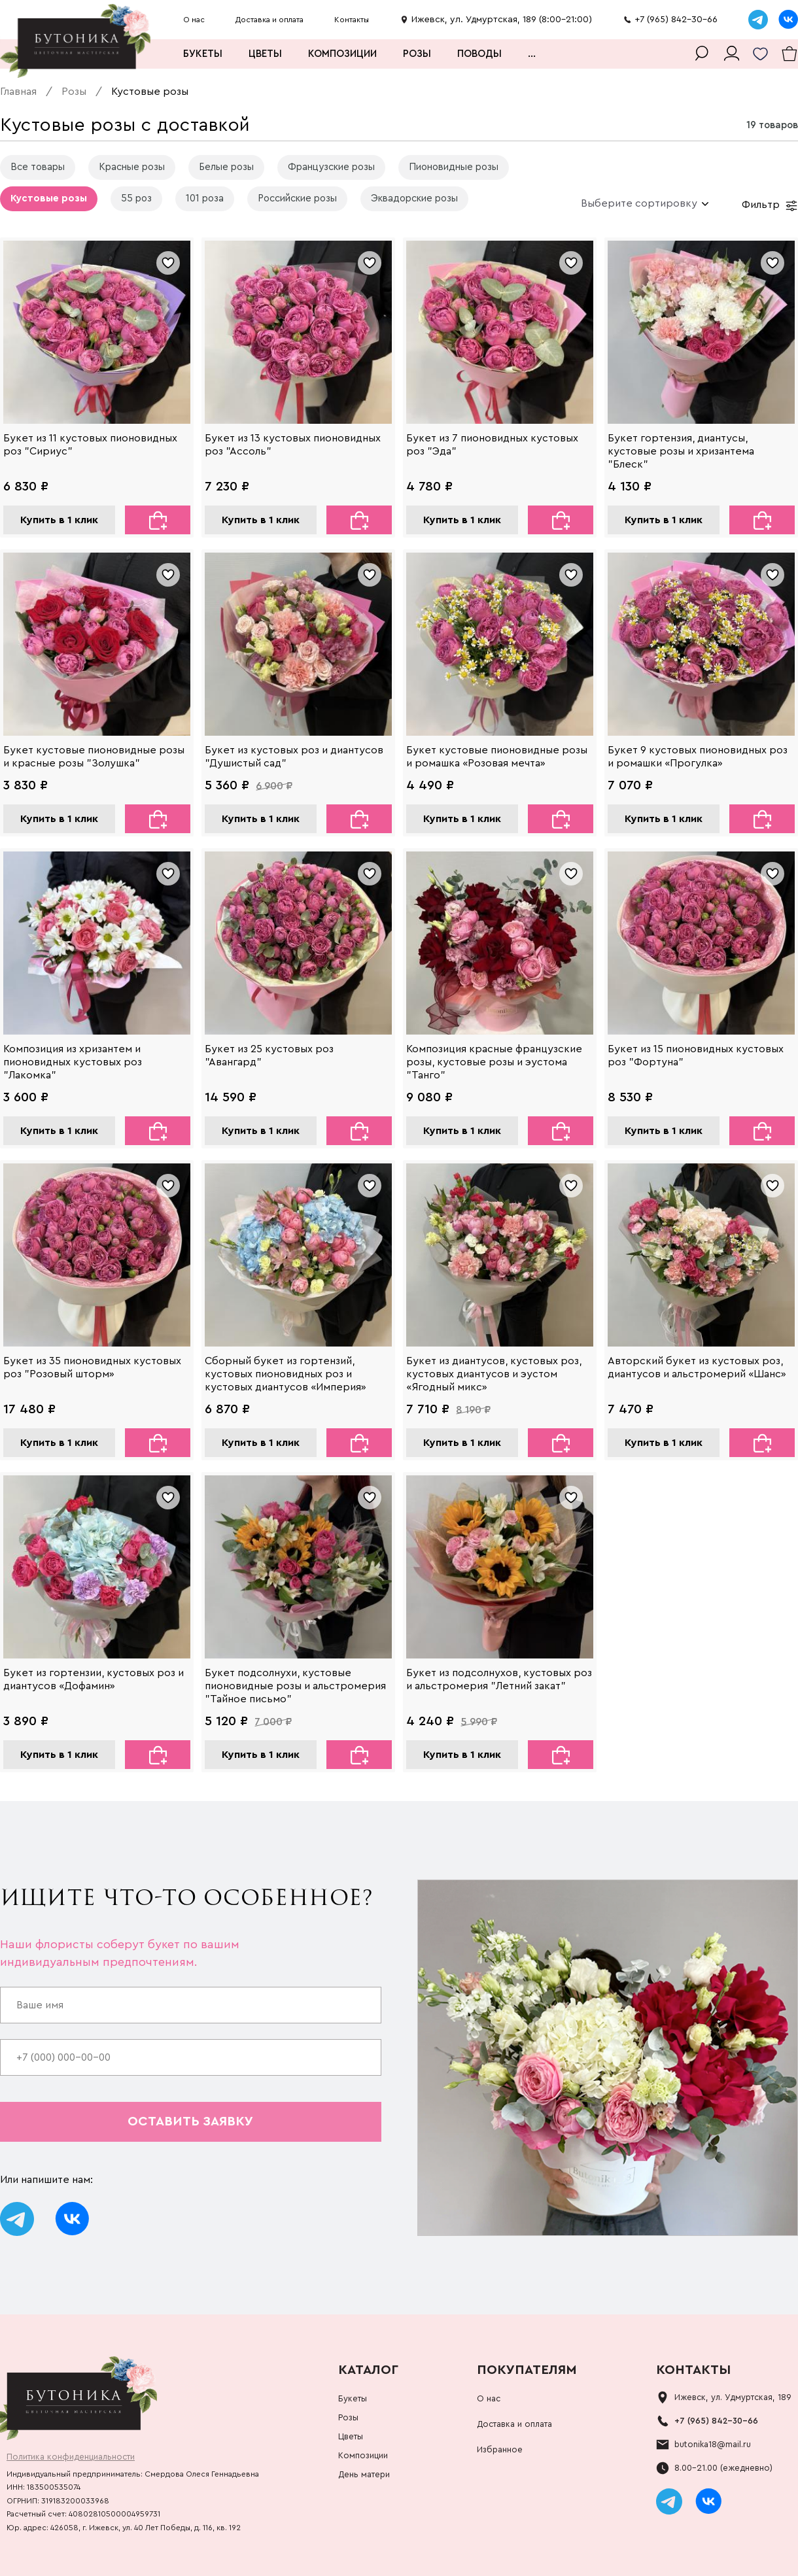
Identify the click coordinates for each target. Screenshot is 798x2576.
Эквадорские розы (414, 198)
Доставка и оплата (269, 20)
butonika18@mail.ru (712, 2444)
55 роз (136, 198)
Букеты (202, 54)
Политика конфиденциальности (71, 2456)
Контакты (351, 20)
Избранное (500, 2449)
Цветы (265, 54)
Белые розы (226, 167)
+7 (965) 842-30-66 (716, 2420)
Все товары (37, 167)
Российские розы (297, 198)
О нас (194, 20)
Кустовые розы (48, 198)
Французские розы (331, 167)
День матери (364, 2474)
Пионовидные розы (453, 167)
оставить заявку (190, 2121)
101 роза (205, 198)
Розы (417, 54)
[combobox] (640, 203)
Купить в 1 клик (59, 520)
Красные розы (132, 167)
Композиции (342, 54)
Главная (18, 91)
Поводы (479, 54)
